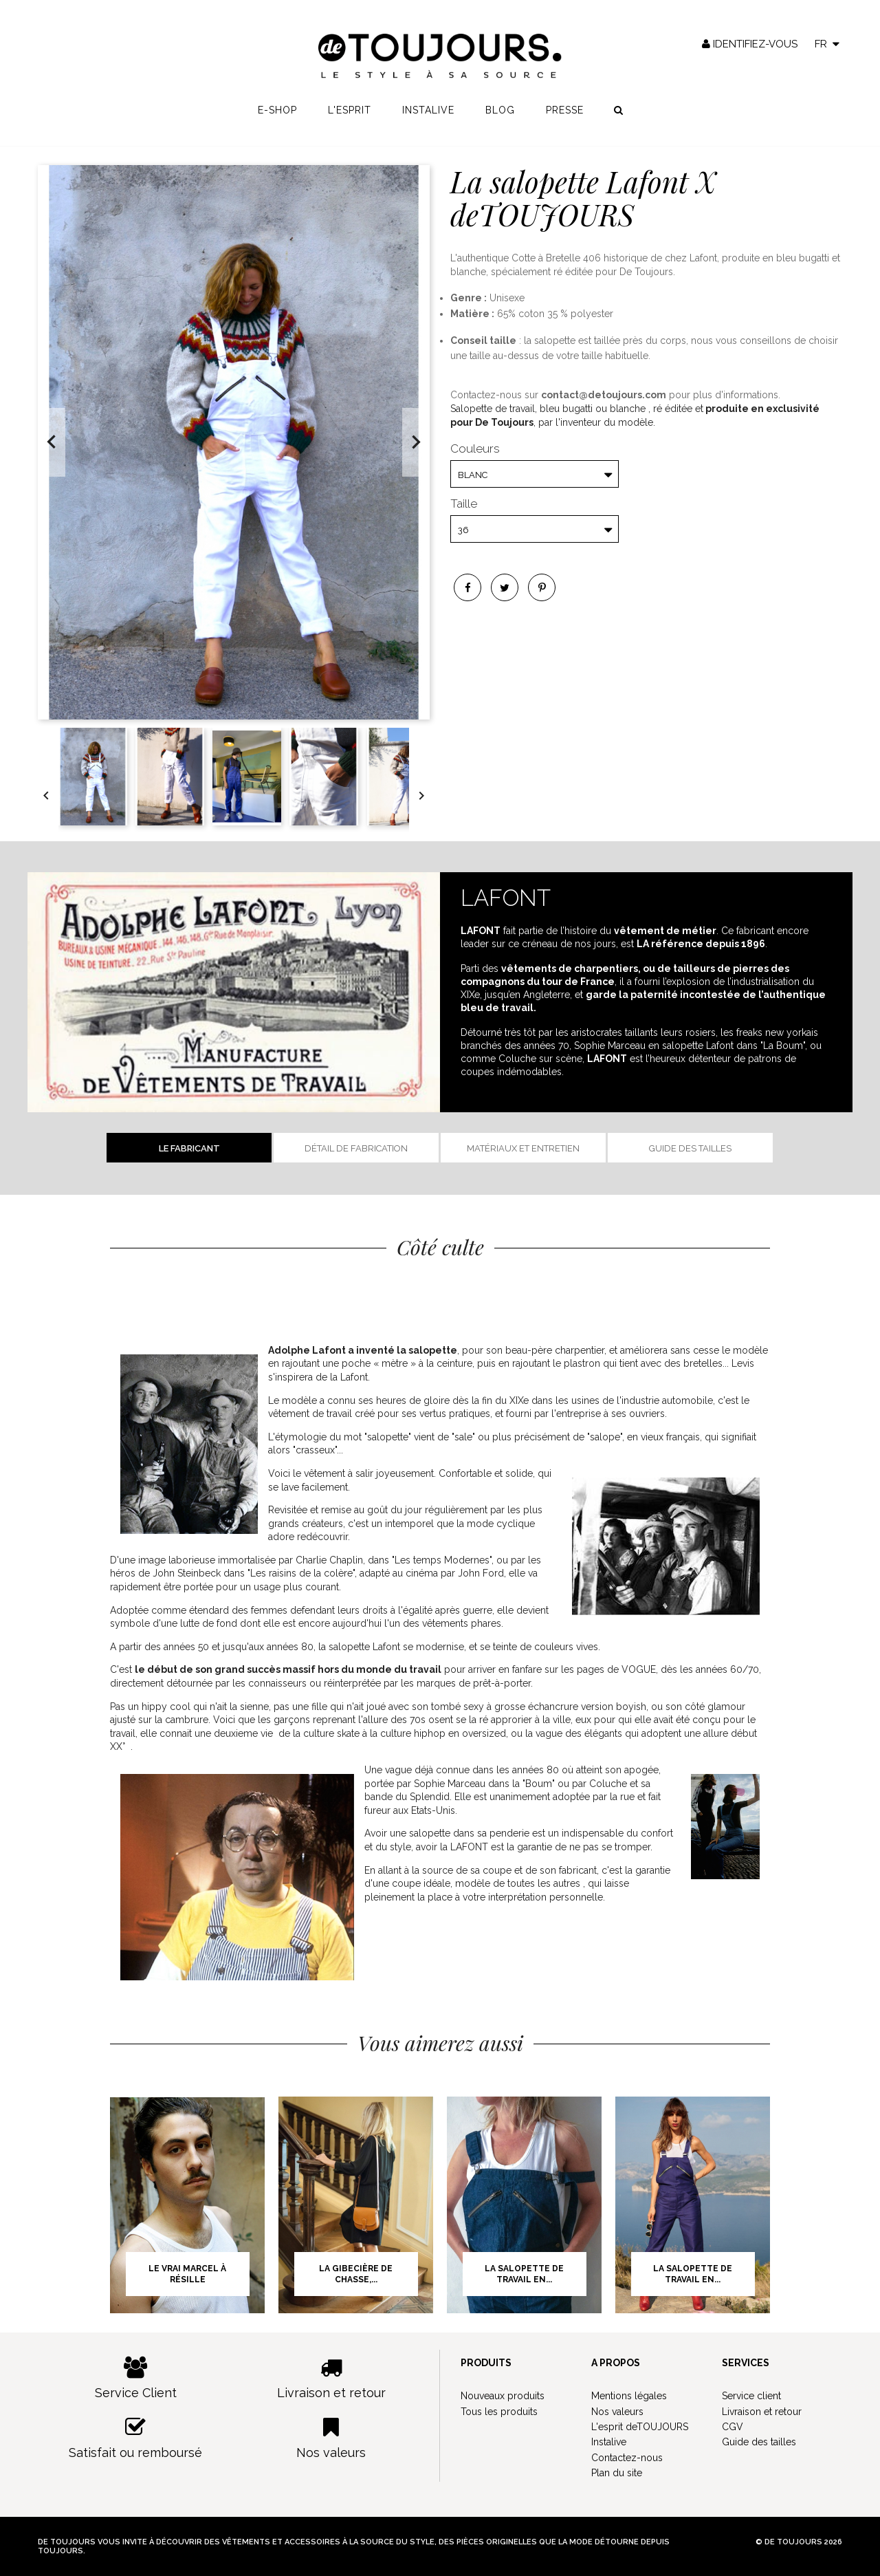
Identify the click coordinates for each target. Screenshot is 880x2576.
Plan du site (616, 2472)
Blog (500, 117)
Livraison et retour (332, 2378)
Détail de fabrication (356, 1148)
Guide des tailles (690, 1148)
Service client (751, 2395)
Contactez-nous (627, 2457)
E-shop (277, 117)
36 (463, 530)
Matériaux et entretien (523, 1148)
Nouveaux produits (502, 2395)
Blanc (472, 475)
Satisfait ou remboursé (136, 2438)
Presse (565, 117)
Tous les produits (499, 2411)
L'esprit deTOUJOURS (639, 2426)
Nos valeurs (332, 2438)
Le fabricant (189, 1148)
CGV (732, 2426)
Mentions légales (629, 2395)
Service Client (136, 2378)
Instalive (428, 117)
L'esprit (349, 117)
